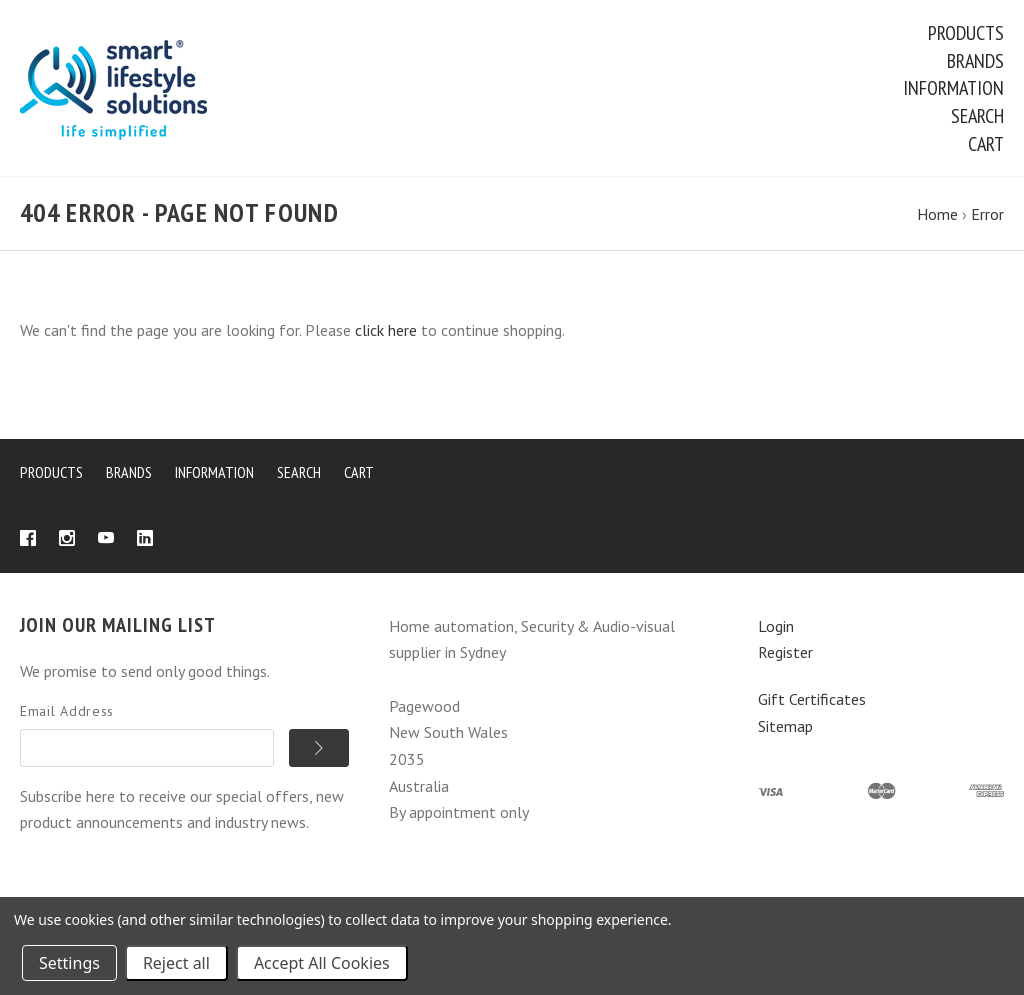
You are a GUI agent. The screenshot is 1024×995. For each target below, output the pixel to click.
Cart (986, 144)
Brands (975, 61)
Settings (69, 963)
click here (386, 334)
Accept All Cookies (322, 963)
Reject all (176, 963)
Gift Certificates (812, 703)
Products (966, 33)
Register (785, 656)
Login (776, 629)
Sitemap (785, 729)
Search (977, 116)
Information (953, 88)
